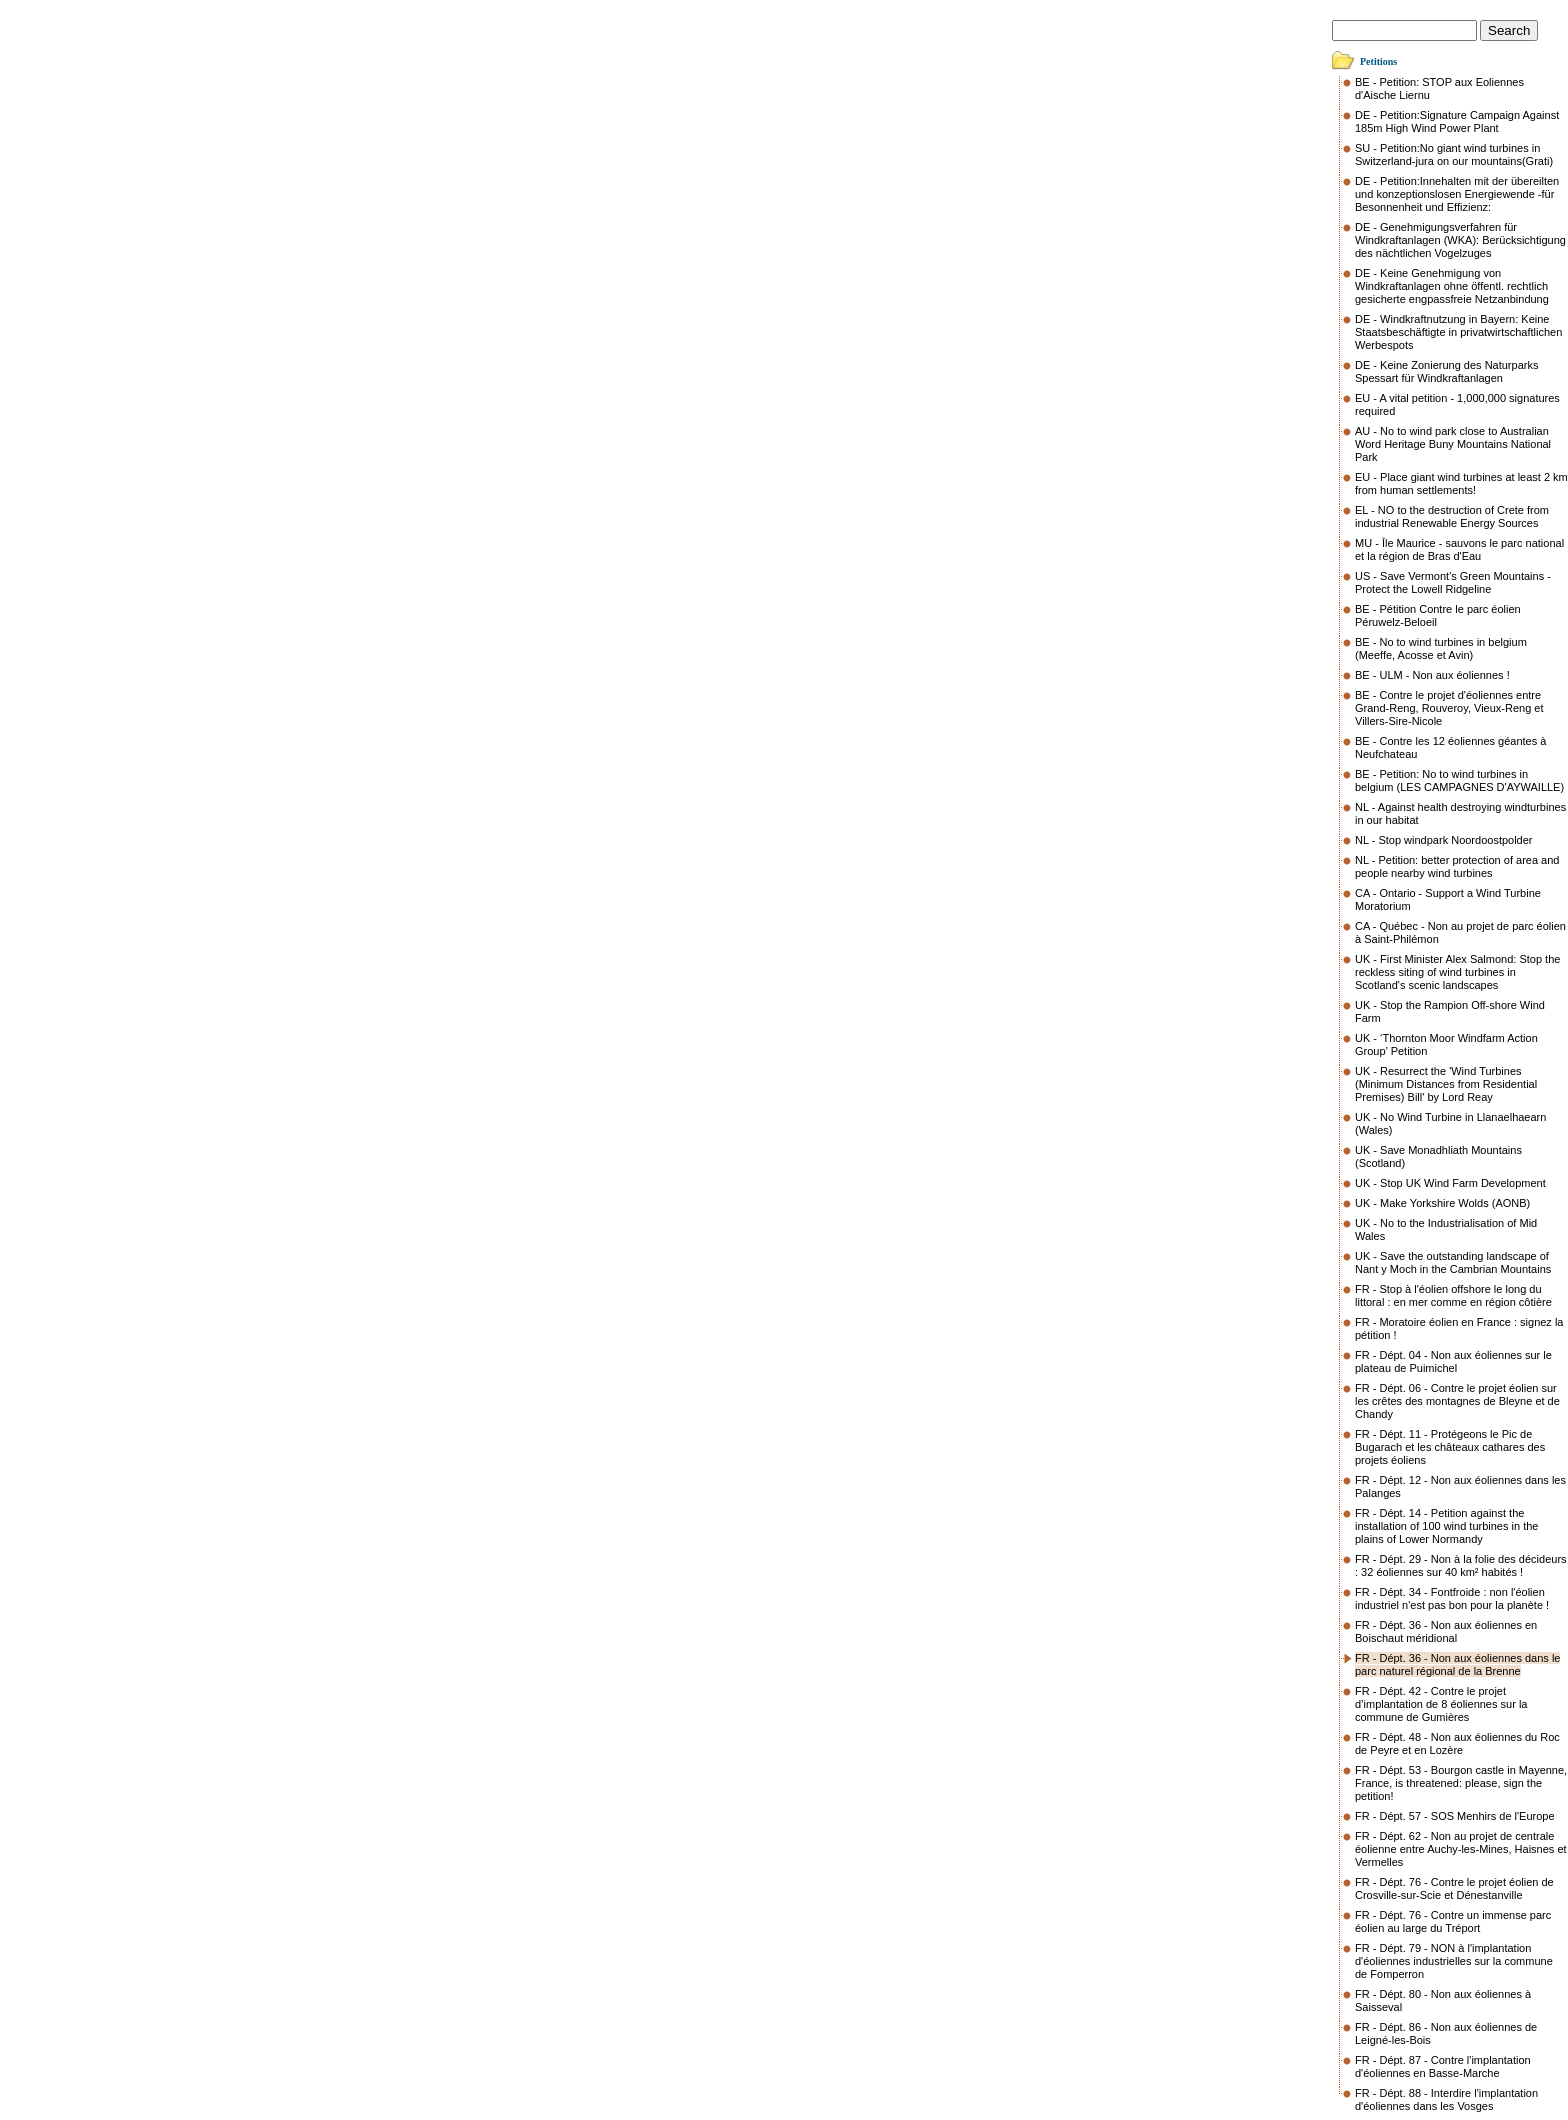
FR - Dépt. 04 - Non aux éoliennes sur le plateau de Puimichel (1453, 1361)
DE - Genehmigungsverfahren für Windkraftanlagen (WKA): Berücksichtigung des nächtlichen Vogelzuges (1460, 240)
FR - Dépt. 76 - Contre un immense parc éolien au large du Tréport (1453, 1921)
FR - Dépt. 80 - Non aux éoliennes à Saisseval (1443, 2000)
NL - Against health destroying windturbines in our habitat (1460, 813)
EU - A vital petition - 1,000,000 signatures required (1457, 404)
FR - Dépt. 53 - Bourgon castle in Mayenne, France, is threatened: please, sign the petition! (1461, 1783)
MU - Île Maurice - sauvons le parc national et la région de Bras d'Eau (1459, 549)
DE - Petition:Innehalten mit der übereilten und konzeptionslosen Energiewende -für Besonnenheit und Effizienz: (1457, 194)
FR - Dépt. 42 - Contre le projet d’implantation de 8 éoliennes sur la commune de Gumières (1441, 1704)
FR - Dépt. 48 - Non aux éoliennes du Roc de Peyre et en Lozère (1457, 1743)
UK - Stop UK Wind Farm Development (1450, 1183)
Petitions (1378, 61)
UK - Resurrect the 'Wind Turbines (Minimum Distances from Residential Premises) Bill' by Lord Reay (1446, 1084)
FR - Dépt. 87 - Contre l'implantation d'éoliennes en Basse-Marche (1443, 2066)
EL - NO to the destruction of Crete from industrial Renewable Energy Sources (1452, 516)
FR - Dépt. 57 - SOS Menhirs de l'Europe (1455, 1816)
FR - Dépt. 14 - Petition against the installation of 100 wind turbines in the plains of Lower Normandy (1446, 1526)
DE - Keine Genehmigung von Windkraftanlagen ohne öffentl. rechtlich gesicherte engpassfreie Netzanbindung (1452, 286)
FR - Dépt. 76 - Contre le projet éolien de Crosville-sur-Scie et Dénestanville (1454, 1888)
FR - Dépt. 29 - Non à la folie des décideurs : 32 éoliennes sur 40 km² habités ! (1461, 1565)
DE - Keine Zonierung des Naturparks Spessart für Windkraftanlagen (1446, 371)
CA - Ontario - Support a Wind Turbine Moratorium (1448, 899)
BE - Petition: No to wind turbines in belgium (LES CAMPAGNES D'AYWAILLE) (1459, 780)
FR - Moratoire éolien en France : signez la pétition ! (1459, 1328)
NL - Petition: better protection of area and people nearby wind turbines (1457, 866)
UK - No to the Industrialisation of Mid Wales (1446, 1229)
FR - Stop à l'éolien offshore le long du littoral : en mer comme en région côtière (1453, 1295)
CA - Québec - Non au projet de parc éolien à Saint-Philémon (1460, 932)
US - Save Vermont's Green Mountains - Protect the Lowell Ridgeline (1453, 582)
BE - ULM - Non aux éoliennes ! (1432, 675)
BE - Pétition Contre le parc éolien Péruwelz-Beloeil (1438, 615)
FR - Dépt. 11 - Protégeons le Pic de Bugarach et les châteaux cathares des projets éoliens (1450, 1447)
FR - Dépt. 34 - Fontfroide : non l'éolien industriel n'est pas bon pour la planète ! (1452, 1598)
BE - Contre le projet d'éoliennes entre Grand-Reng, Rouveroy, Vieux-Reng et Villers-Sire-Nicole (1449, 708)
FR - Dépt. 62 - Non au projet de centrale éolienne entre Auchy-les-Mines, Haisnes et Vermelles (1461, 1849)
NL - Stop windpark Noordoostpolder (1444, 840)
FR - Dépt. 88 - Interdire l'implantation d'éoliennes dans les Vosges (1446, 2099)
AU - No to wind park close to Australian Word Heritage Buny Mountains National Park (1453, 444)
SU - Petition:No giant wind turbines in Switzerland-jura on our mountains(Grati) (1454, 154)
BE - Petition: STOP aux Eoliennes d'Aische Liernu (1439, 88)
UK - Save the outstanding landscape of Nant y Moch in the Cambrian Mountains (1453, 1262)
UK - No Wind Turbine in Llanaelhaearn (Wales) (1450, 1123)
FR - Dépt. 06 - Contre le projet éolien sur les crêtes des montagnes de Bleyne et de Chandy (1457, 1401)
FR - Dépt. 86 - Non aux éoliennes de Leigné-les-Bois (1446, 2033)
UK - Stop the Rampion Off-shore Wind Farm (1450, 1011)
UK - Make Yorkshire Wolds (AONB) (1442, 1203)
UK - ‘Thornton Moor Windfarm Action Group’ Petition (1446, 1044)
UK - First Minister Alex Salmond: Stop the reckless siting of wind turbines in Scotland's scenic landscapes (1457, 972)
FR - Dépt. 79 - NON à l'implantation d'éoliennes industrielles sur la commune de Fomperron (1454, 1961)
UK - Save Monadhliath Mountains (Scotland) (1438, 1156)
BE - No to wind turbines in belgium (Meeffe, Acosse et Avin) (1441, 648)
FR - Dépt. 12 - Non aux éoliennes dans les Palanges (1460, 1486)
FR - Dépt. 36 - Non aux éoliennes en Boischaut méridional (1446, 1631)
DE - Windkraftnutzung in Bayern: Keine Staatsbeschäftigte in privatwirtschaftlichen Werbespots (1458, 332)
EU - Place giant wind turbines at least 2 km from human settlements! (1461, 483)
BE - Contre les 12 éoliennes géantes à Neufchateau (1450, 747)
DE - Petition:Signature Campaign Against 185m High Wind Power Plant (1457, 121)
